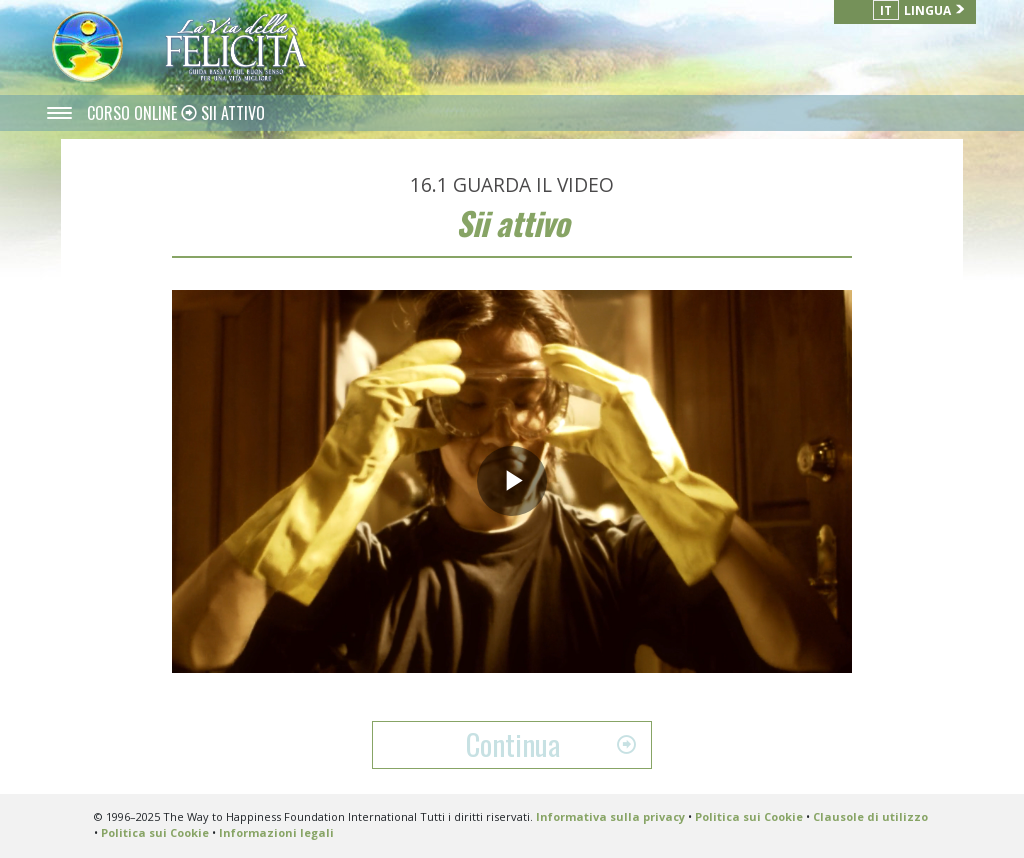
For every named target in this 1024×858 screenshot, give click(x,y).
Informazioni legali (276, 832)
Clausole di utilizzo (870, 816)
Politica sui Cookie (749, 816)
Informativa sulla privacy (610, 816)
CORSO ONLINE (134, 113)
